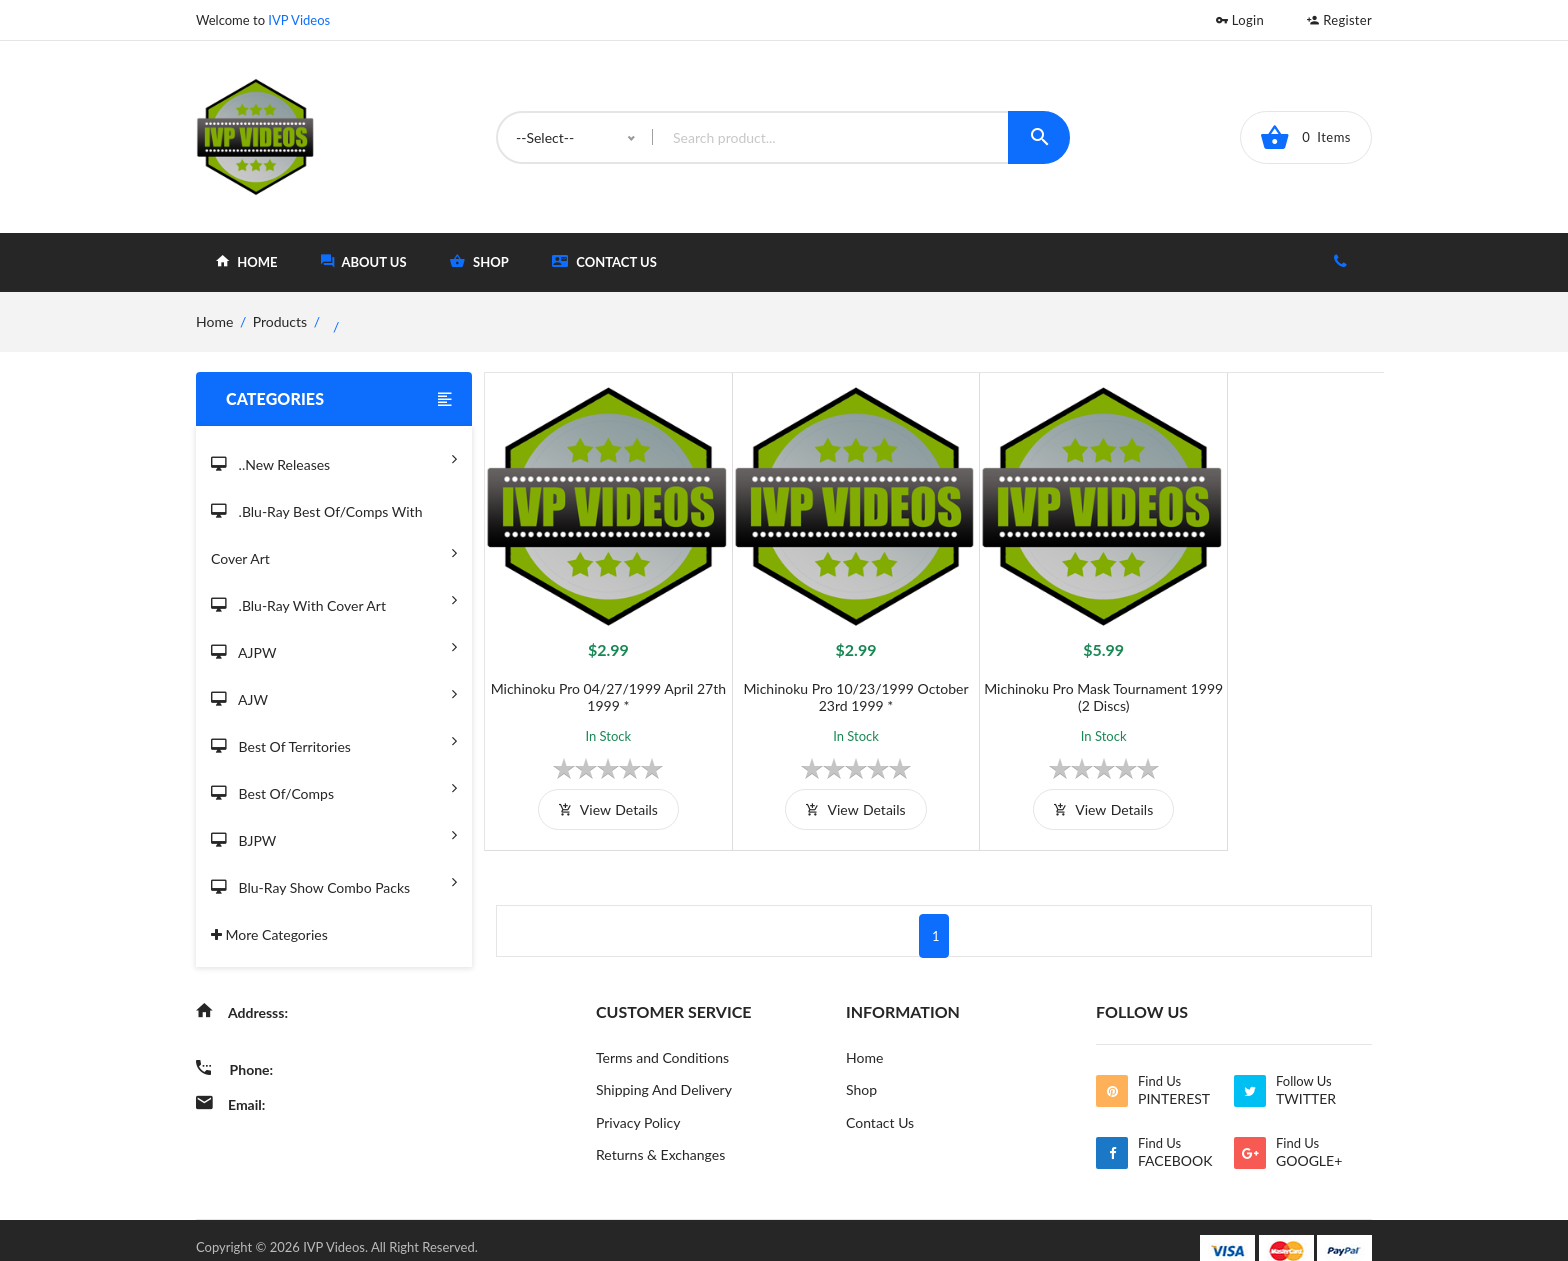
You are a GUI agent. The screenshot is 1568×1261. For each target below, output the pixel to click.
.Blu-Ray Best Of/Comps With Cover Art (334, 536)
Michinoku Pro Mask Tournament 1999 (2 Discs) (1046, 674)
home (246, 261)
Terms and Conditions (662, 1034)
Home (864, 1034)
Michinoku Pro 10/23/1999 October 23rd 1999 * (821, 674)
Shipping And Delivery (664, 1067)
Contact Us (604, 261)
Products (280, 321)
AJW (334, 693)
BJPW (334, 834)
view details (596, 786)
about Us (364, 261)
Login (1240, 20)
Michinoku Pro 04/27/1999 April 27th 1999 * (596, 674)
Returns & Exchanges (660, 1133)
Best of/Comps (334, 787)
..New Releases (334, 458)
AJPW (334, 646)
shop (479, 261)
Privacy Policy (638, 1100)
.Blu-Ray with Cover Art (334, 599)
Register (1339, 20)
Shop (861, 1067)
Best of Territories (334, 740)
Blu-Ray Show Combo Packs (334, 881)
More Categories (269, 934)
